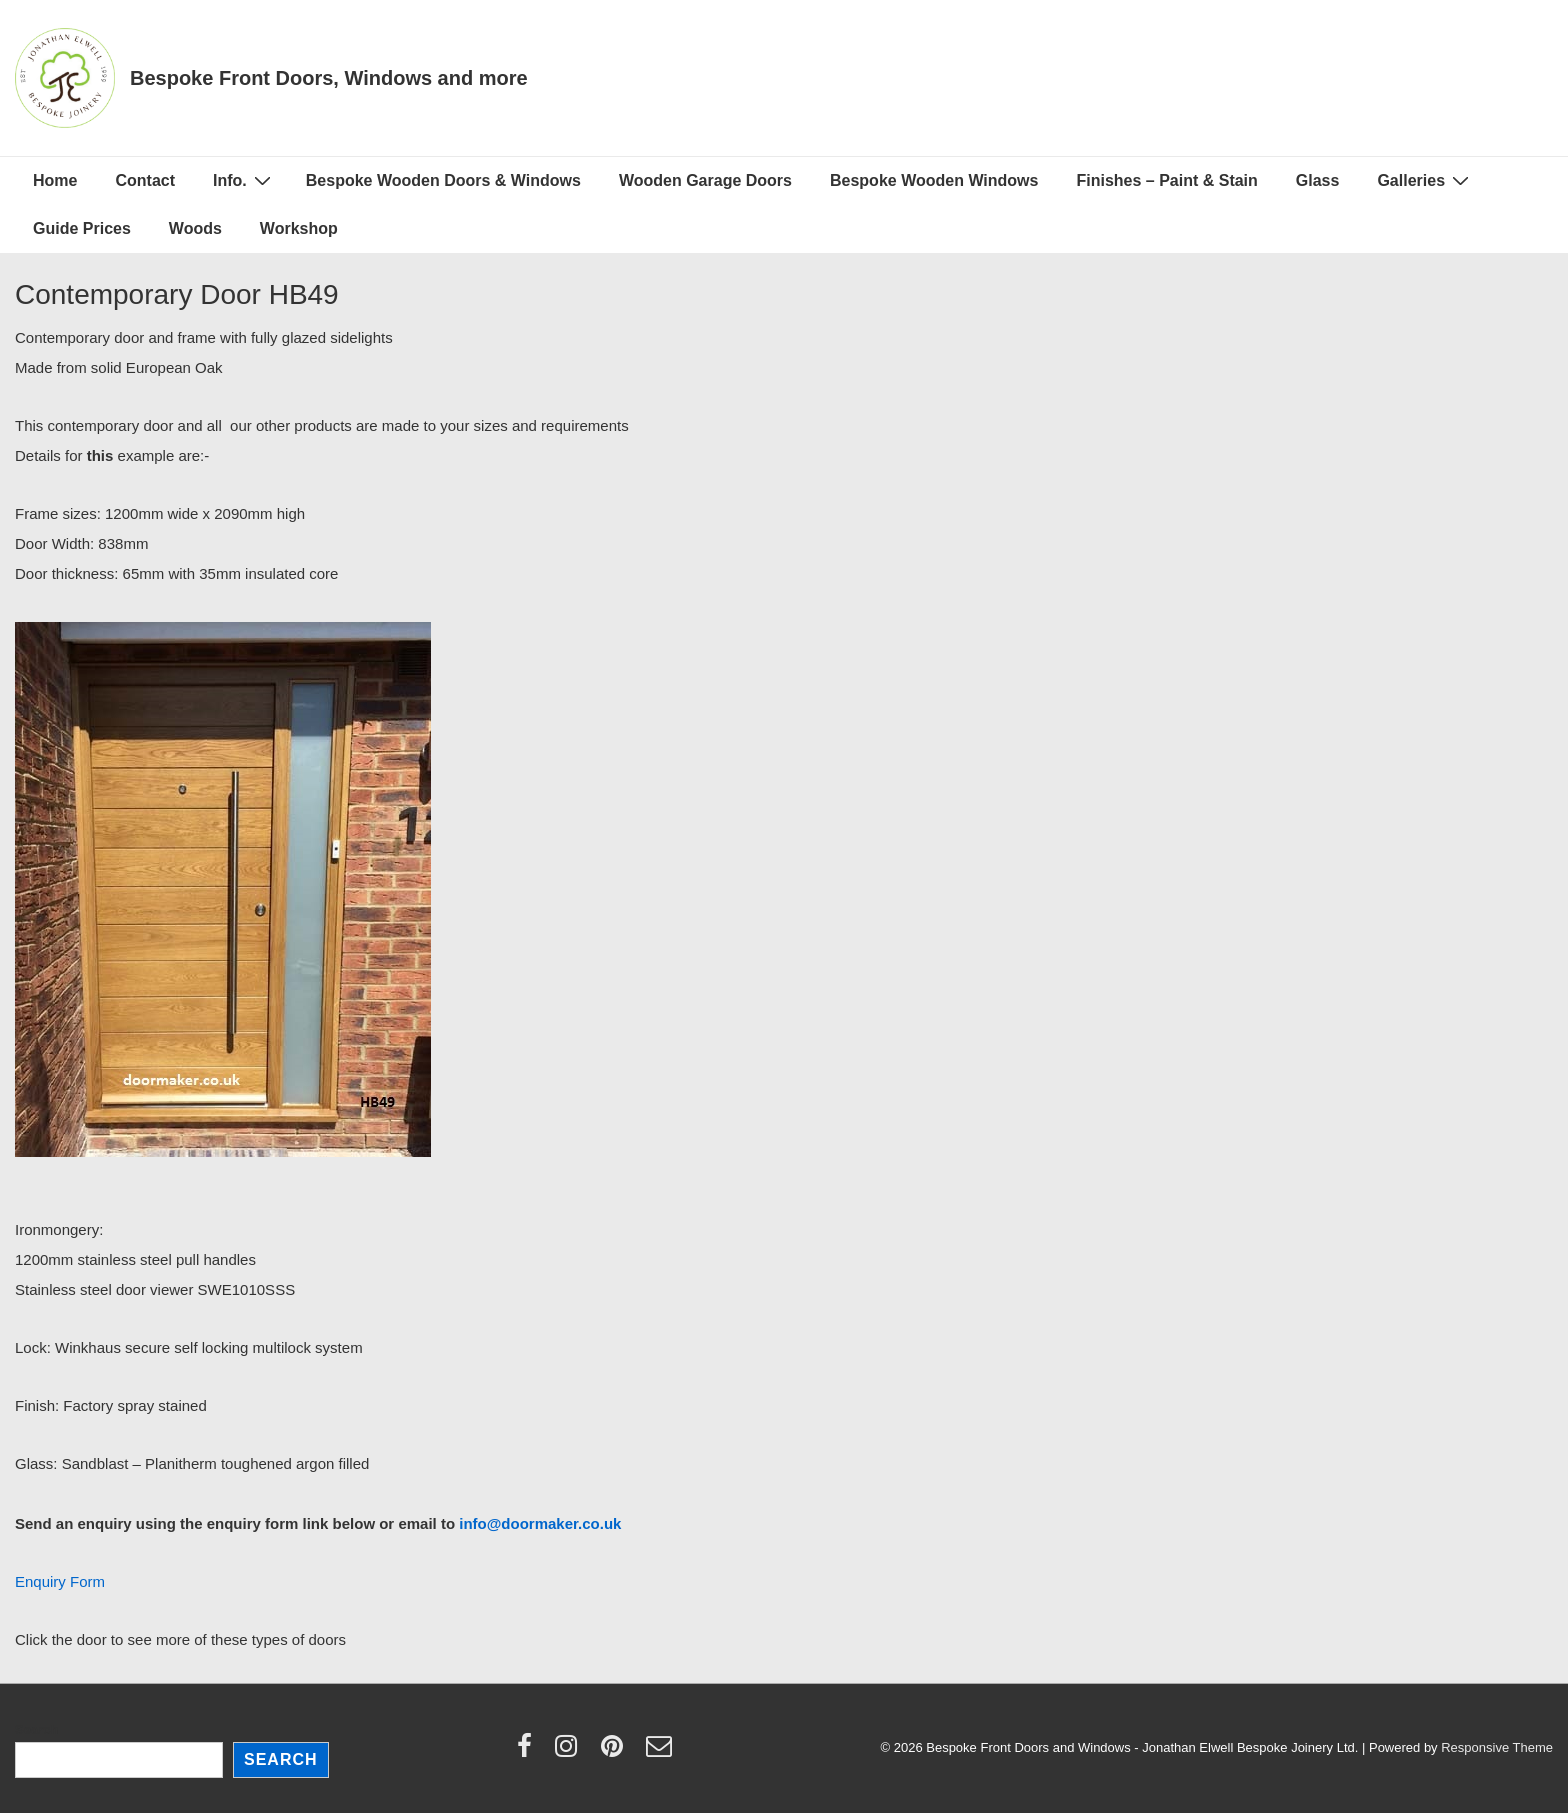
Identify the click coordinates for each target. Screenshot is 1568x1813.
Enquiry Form (60, 1581)
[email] (661, 1752)
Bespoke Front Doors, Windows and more (329, 78)
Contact (145, 180)
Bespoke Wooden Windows (934, 180)
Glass (1318, 180)
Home (55, 180)
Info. (244, 180)
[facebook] (529, 1752)
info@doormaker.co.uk (540, 1523)
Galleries (1425, 180)
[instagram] (570, 1752)
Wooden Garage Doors (705, 180)
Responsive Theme (1497, 1747)
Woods (195, 228)
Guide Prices (82, 228)
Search (36, 1729)
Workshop (299, 228)
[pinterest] (616, 1752)
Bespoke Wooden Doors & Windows (443, 180)
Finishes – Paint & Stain (1166, 180)
